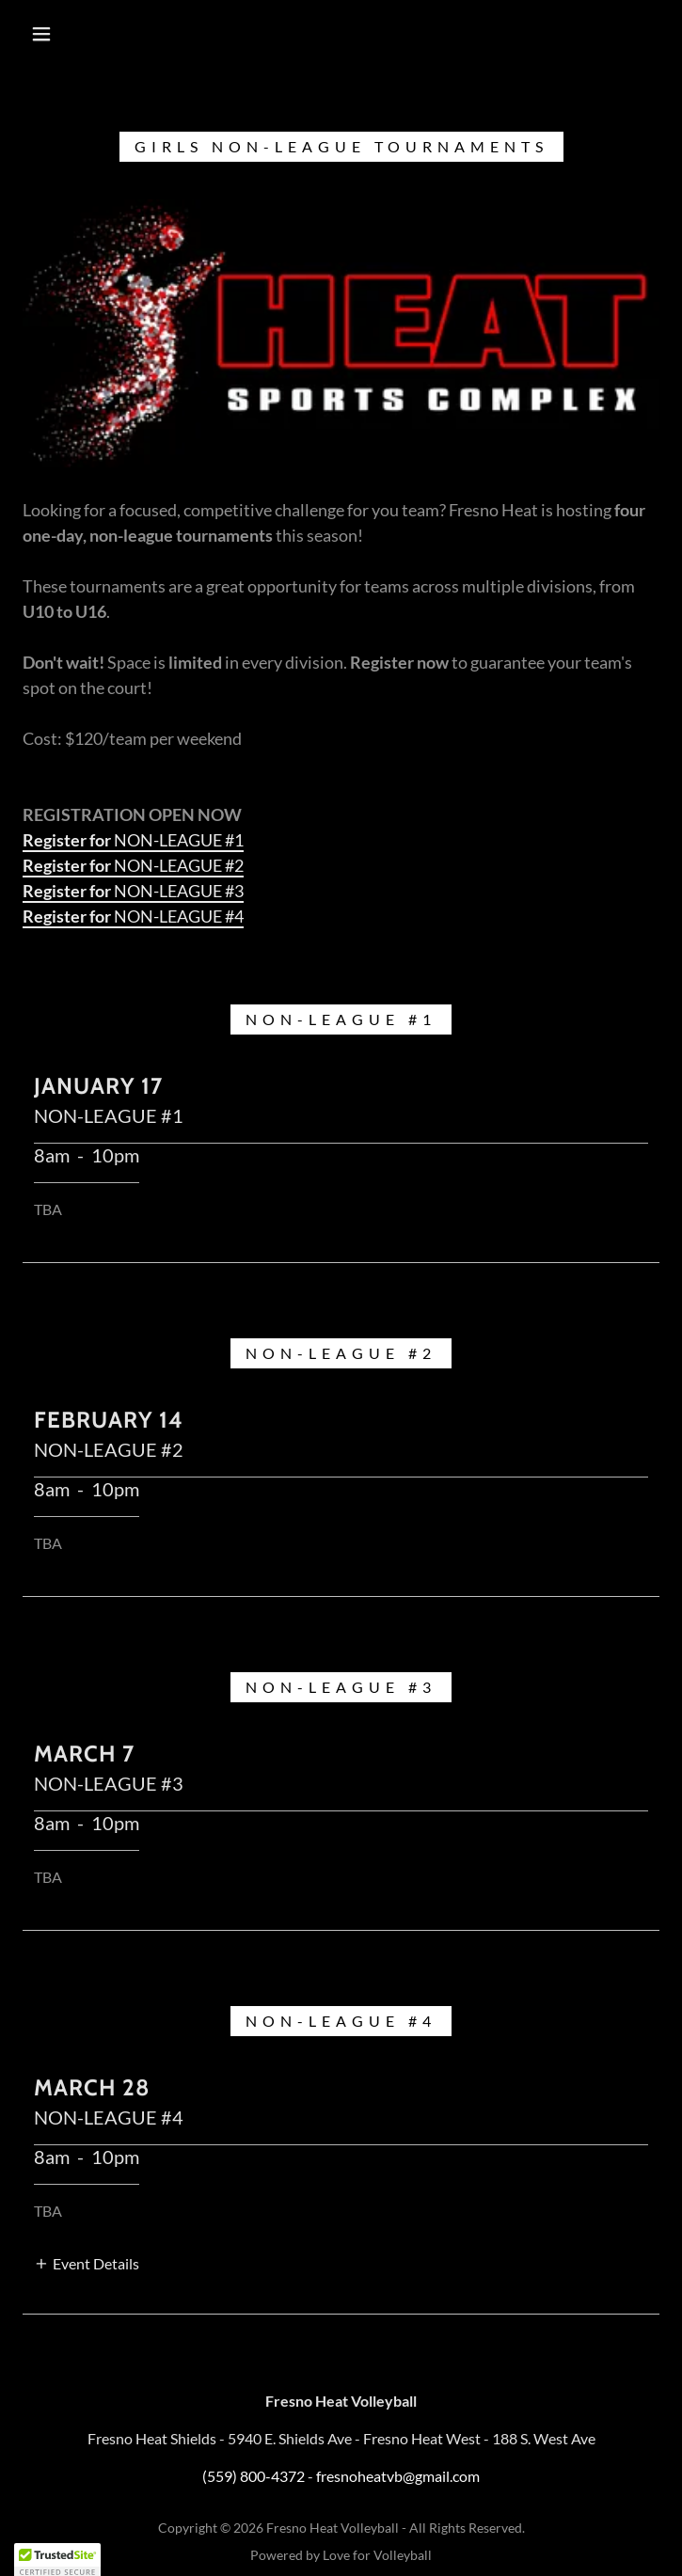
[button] (55, 34)
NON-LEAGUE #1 (133, 840)
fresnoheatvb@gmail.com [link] (398, 2476)
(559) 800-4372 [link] (253, 2476)
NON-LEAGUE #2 (133, 865)
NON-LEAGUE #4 (133, 916)
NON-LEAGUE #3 (133, 890)
